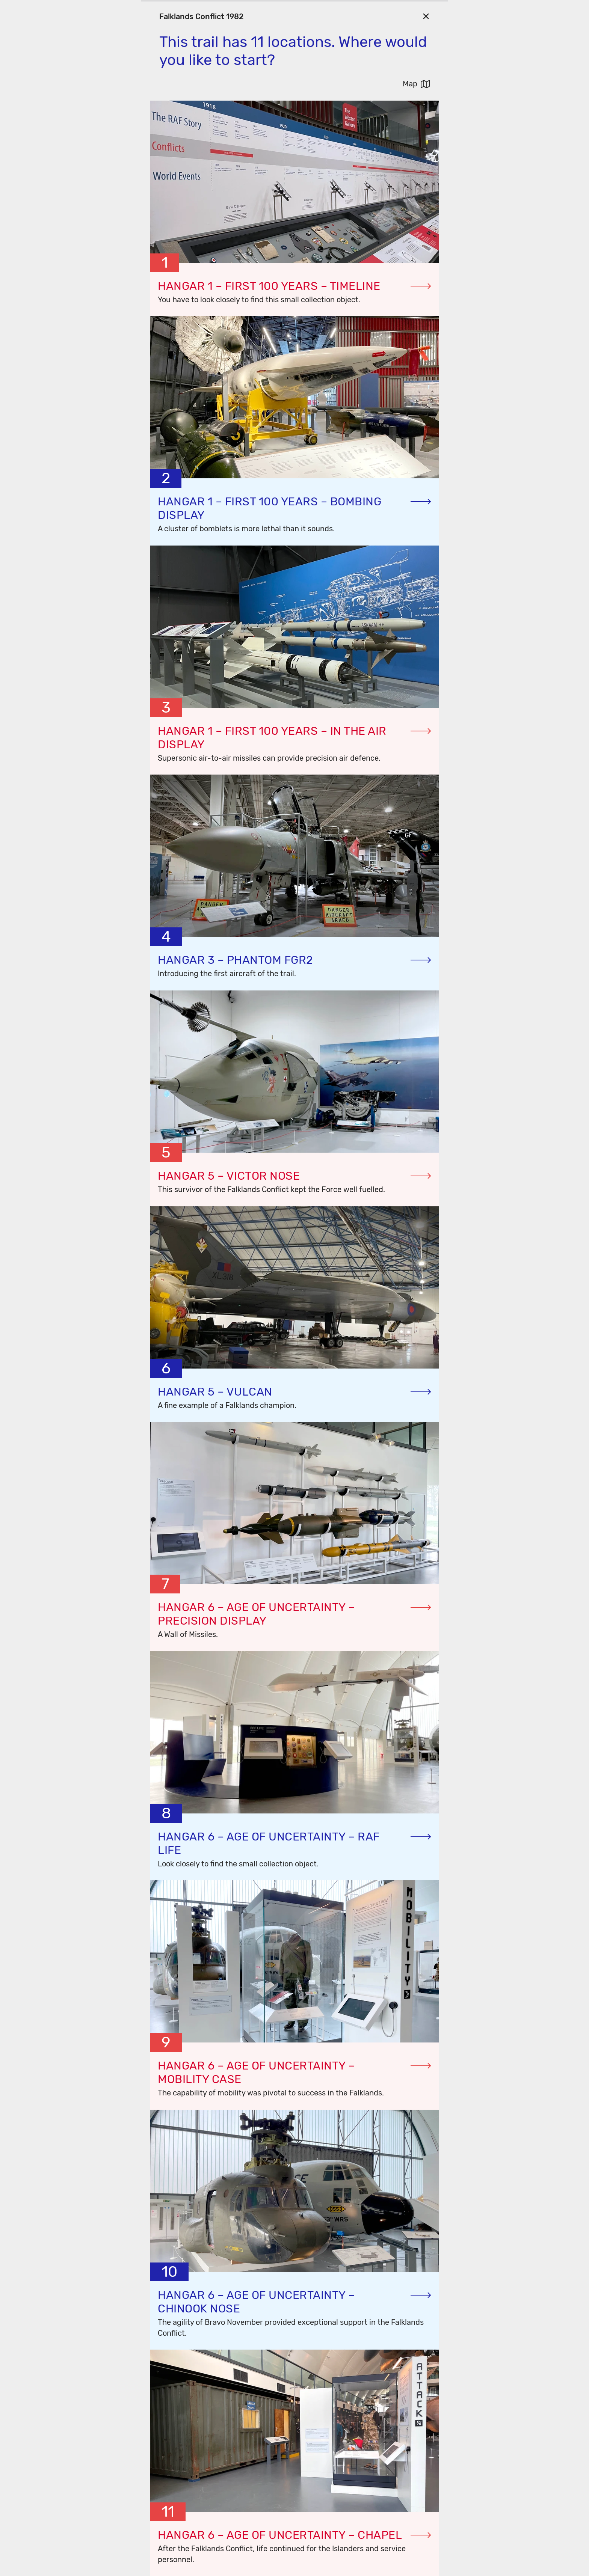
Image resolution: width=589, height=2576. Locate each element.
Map (410, 83)
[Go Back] (425, 16)
